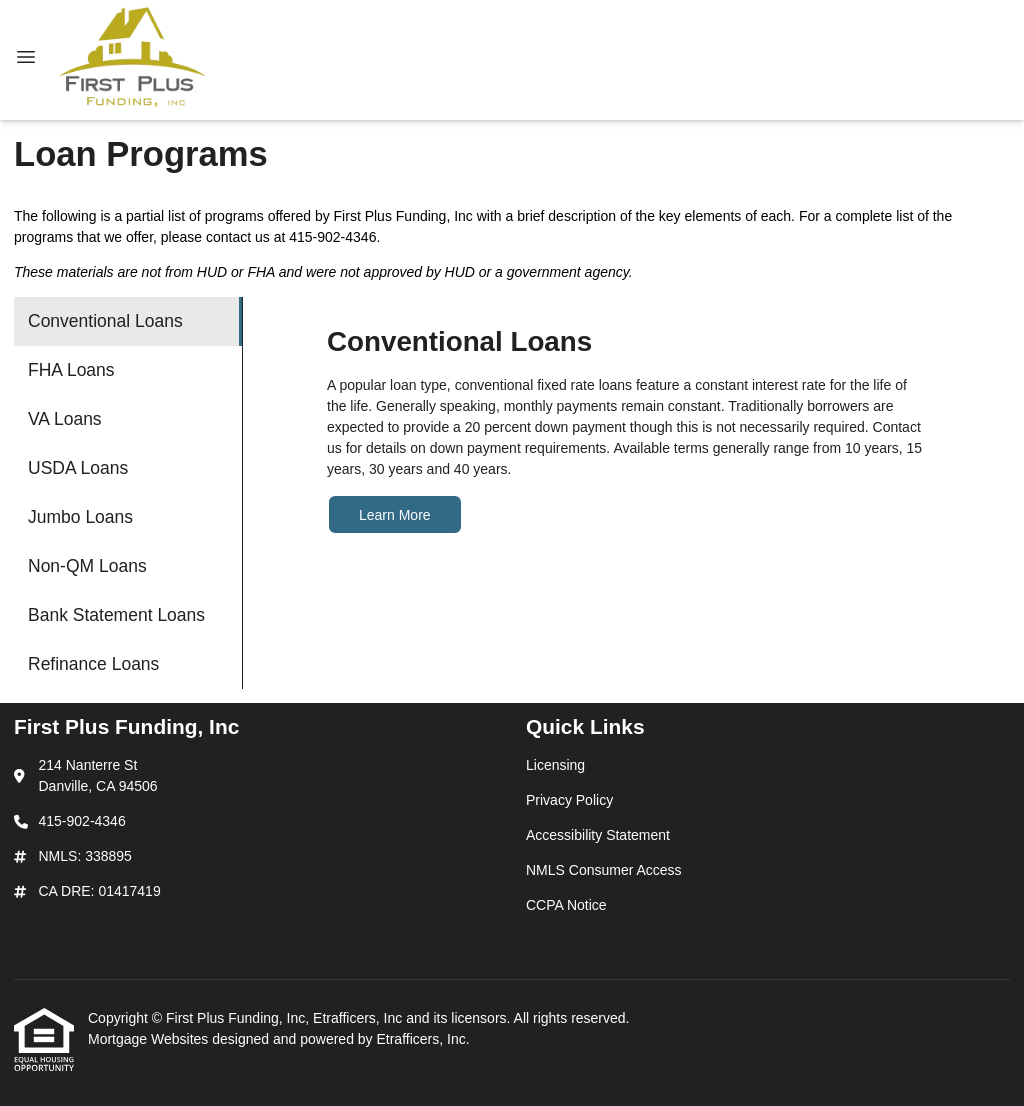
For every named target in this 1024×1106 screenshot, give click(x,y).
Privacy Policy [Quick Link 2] (569, 800)
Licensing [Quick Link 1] (555, 765)
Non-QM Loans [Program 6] (87, 566)
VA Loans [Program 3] (65, 419)
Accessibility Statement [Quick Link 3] (598, 835)
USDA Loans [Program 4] (78, 468)
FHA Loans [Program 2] (71, 370)
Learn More (395, 515)
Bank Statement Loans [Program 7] (116, 615)
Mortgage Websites (150, 1039)
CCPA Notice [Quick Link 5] (566, 905)
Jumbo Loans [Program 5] (80, 517)
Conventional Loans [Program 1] (105, 321)
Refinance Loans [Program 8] (93, 664)
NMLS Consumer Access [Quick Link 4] (604, 870)
